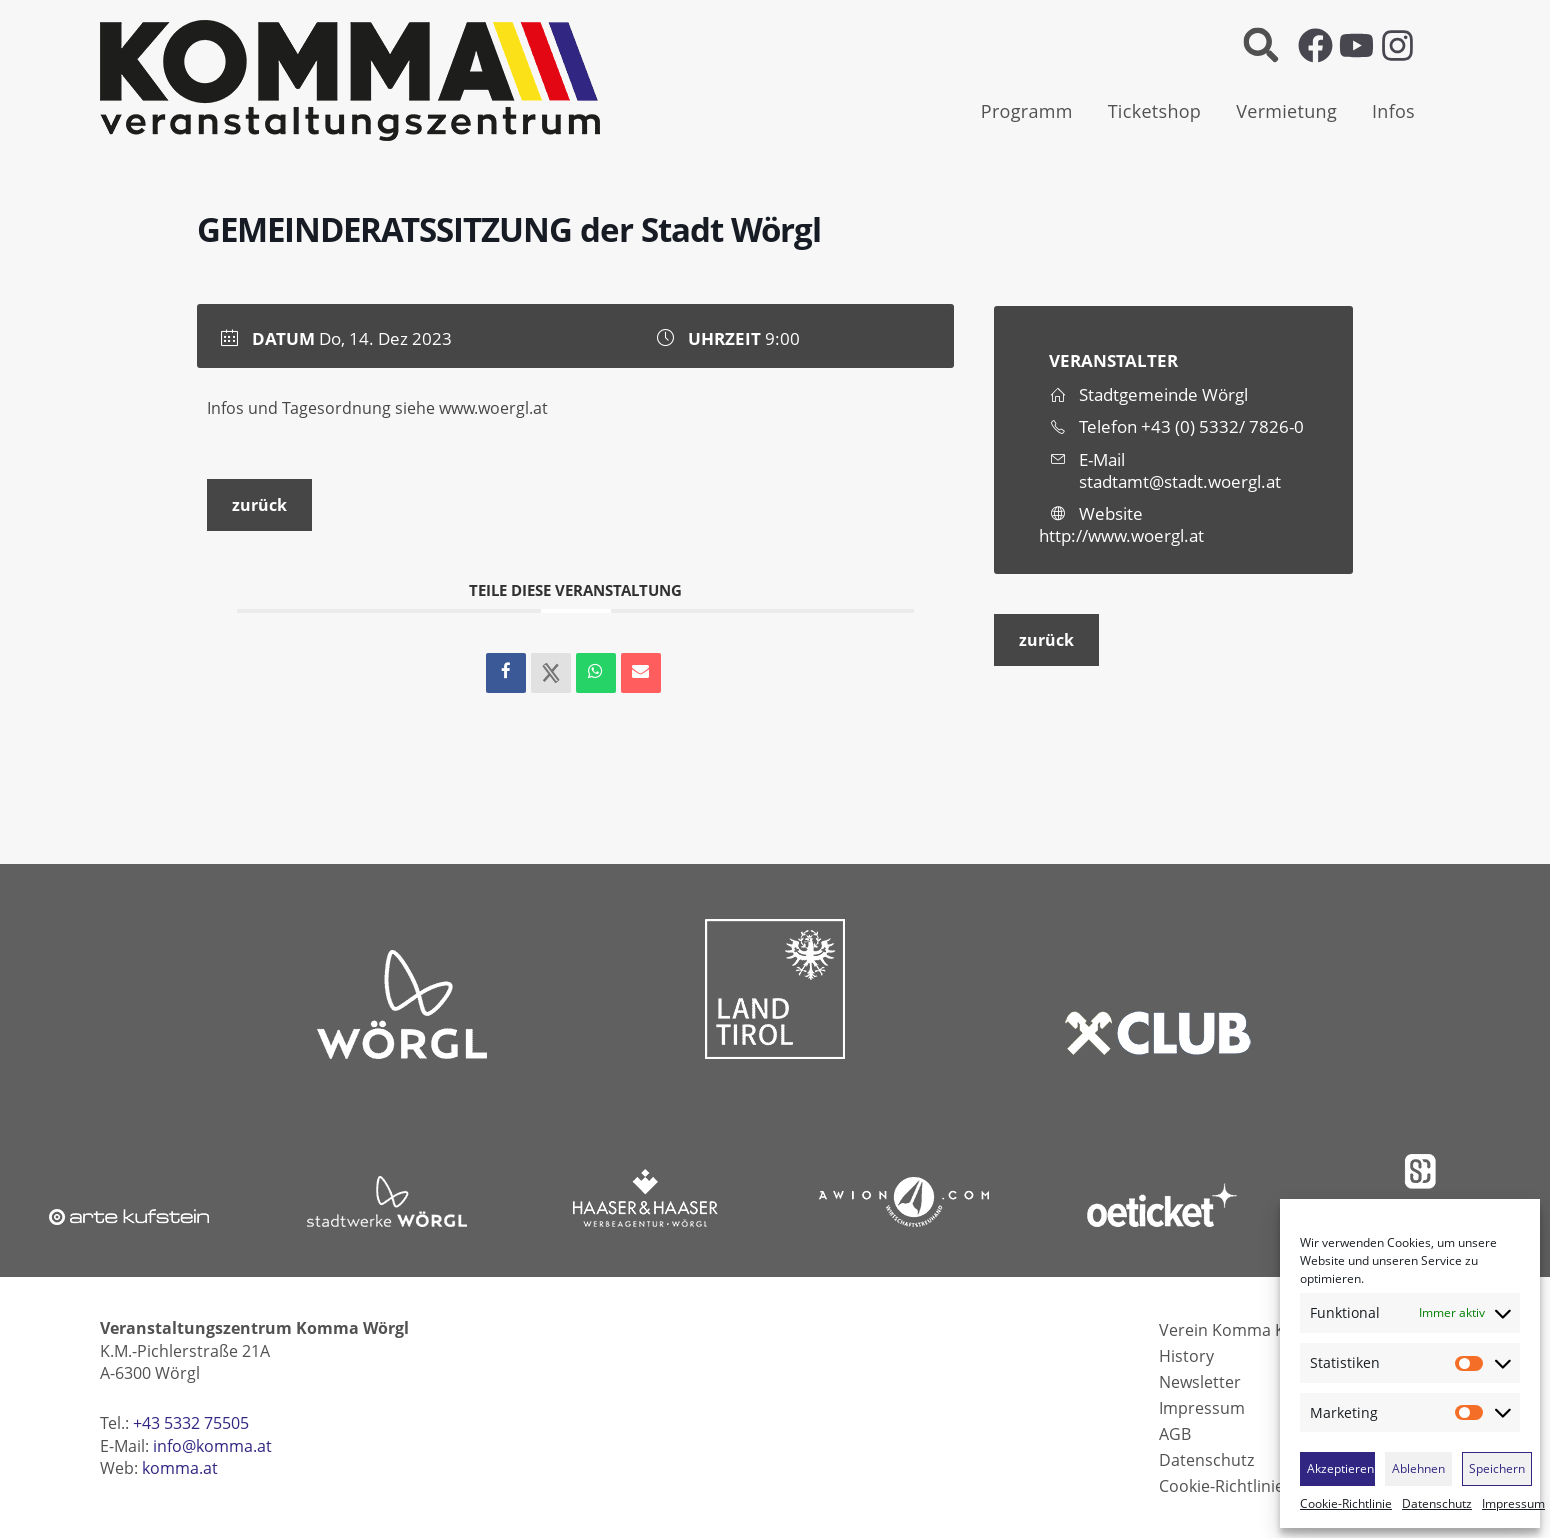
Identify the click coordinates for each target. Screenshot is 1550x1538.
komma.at (180, 1468)
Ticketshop (1155, 111)
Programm (1027, 111)
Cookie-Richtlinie (1346, 1504)
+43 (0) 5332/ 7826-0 (1222, 426)
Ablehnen (1418, 1468)
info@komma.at (212, 1446)
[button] (1260, 45)
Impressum (1513, 1504)
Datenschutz (1437, 1504)
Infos (1393, 111)
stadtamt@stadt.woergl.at (1180, 482)
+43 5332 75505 (191, 1423)
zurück (259, 505)
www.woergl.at (493, 408)
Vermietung (1286, 111)
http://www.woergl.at (1121, 535)
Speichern (1497, 1468)
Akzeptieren (1340, 1468)
